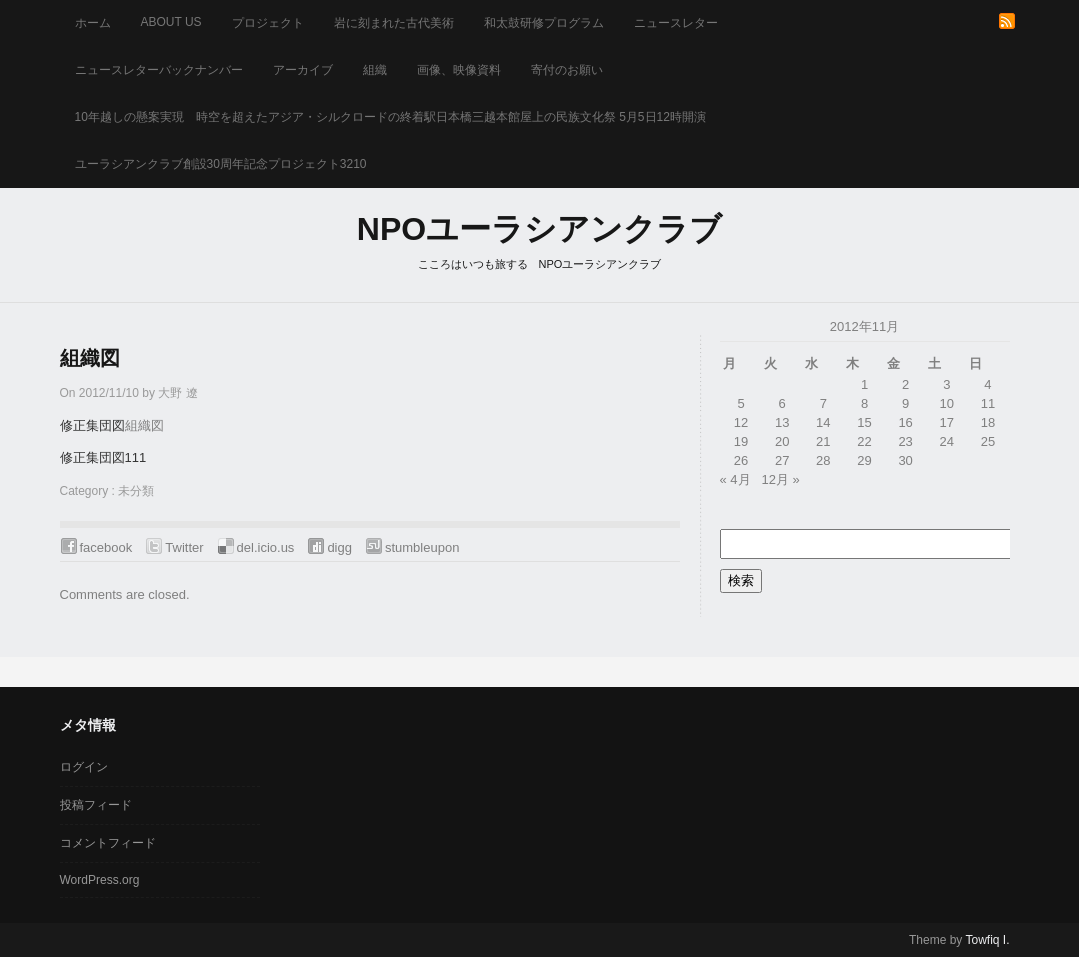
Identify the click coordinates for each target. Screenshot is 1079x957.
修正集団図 (92, 425)
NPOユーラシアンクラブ (539, 229)
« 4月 (735, 479)
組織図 (90, 358)
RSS (1007, 21)
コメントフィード (108, 843)
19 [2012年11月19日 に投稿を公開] (741, 441)
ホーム (93, 23)
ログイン (84, 767)
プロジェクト (268, 23)
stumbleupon (422, 547)
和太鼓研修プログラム (544, 23)
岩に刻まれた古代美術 (394, 23)
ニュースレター (676, 23)
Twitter (184, 547)
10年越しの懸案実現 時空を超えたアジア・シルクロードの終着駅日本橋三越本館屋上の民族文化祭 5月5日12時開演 (390, 117)
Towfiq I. (987, 940)
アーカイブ (303, 70)
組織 (375, 70)
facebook (106, 547)
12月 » (780, 479)
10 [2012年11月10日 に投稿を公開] (947, 403)
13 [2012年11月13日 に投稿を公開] (782, 422)
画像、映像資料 (459, 70)
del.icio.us (266, 547)
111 (136, 457)
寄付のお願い (567, 70)
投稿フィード (96, 805)
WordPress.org (100, 880)
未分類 (136, 491)
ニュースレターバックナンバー (159, 70)
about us (171, 22)
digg (339, 547)
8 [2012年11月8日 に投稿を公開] (864, 403)
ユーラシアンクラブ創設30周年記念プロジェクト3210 (221, 164)
